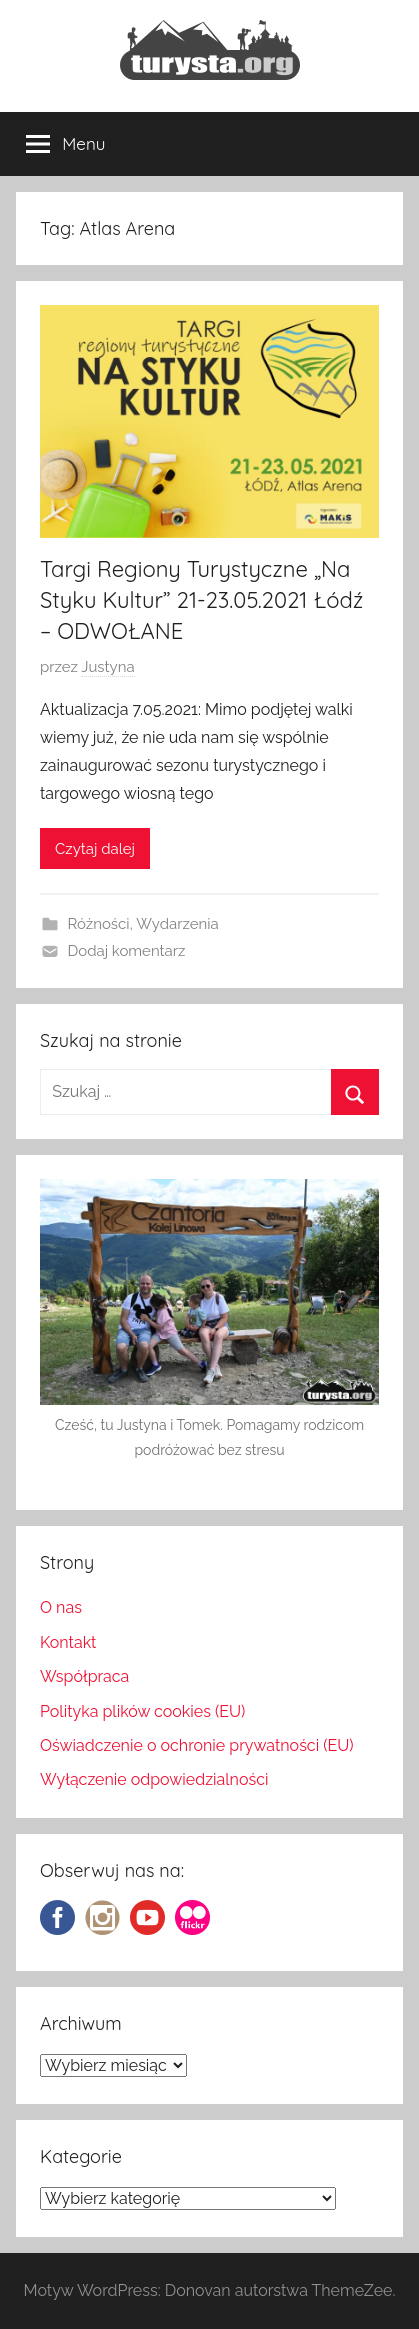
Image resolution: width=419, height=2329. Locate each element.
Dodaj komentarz (127, 951)
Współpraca (84, 1676)
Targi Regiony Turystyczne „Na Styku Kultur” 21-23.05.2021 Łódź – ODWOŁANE (201, 600)
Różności (99, 924)
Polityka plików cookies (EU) (142, 1711)
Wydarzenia (177, 924)
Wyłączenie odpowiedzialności (154, 1779)
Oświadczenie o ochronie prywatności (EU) (197, 1745)
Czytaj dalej (95, 849)
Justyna (107, 667)
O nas (61, 1607)
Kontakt (68, 1642)
